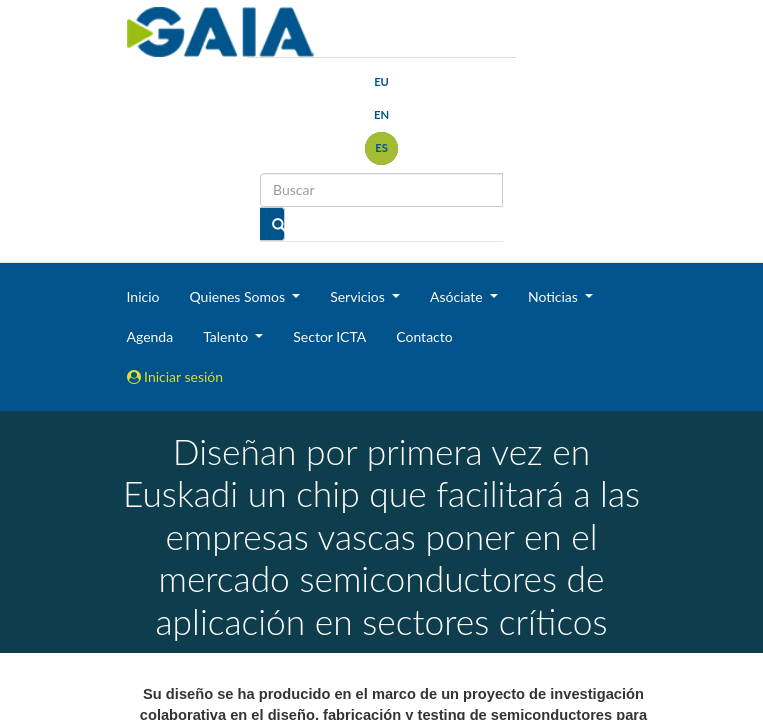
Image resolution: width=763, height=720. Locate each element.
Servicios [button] (359, 296)
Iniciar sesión (175, 376)
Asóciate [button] (458, 296)
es (381, 147)
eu (381, 81)
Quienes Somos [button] (238, 296)
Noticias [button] (555, 296)
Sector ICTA (329, 336)
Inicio (143, 296)
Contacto (424, 336)
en (381, 114)
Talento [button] (227, 336)
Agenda (150, 336)
